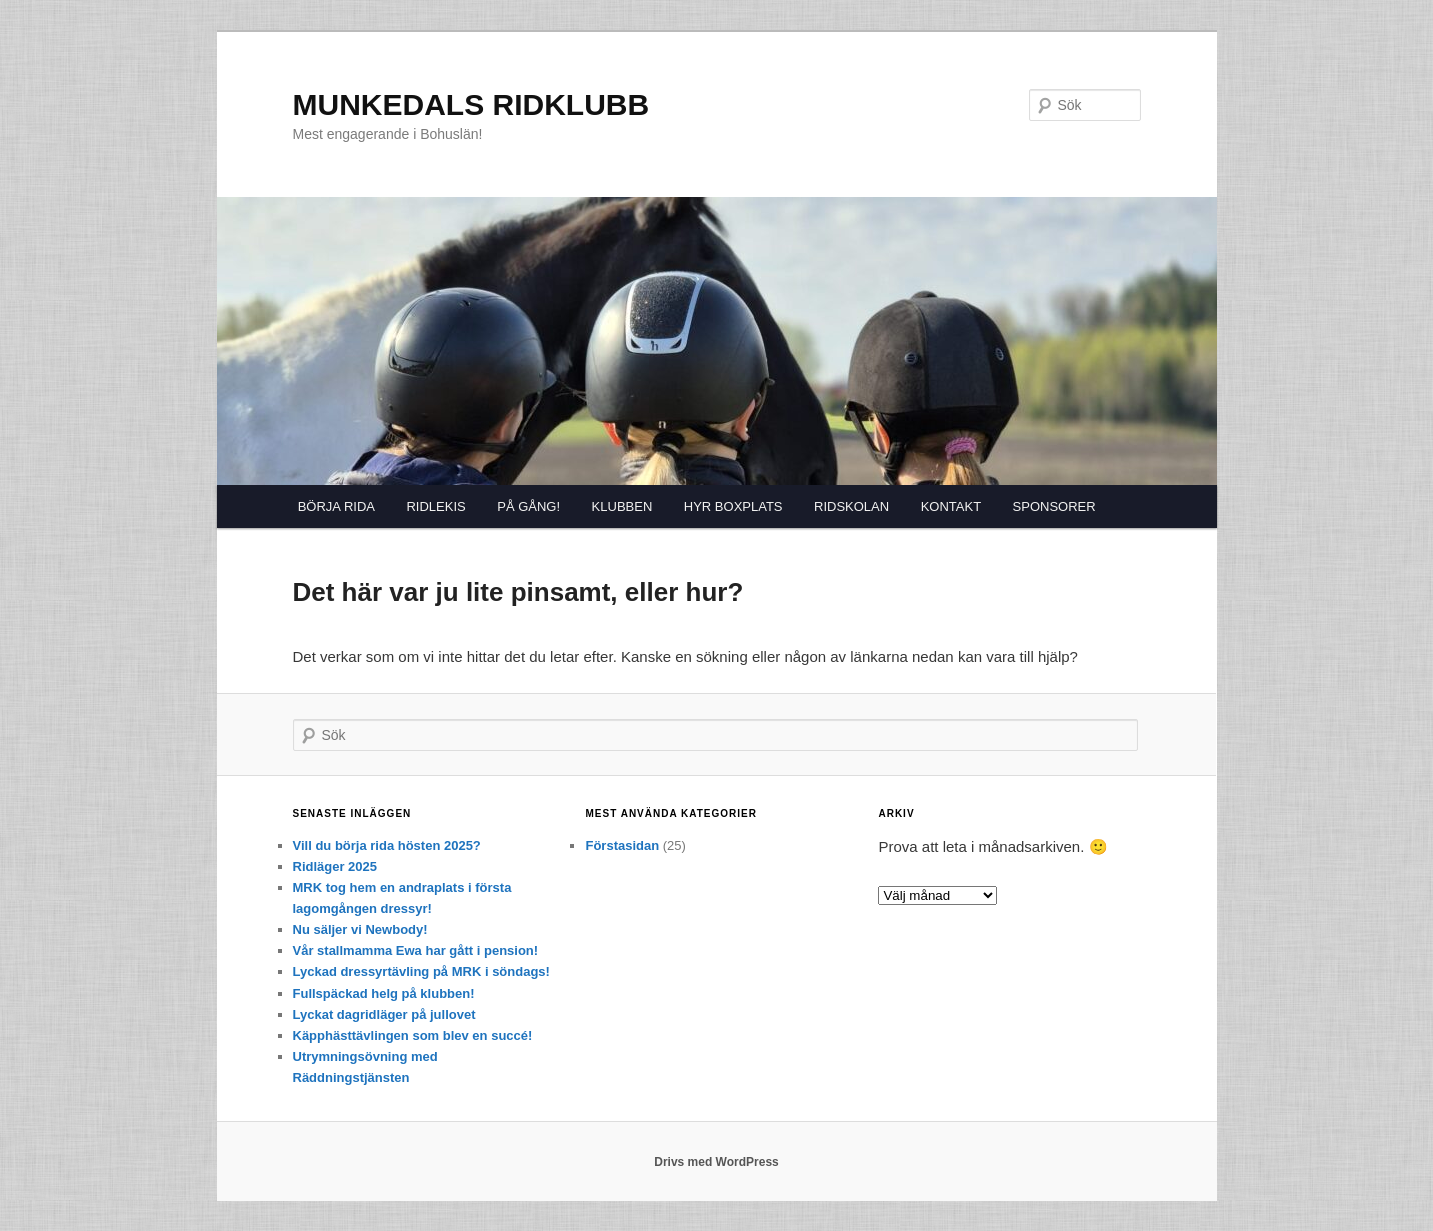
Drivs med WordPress (716, 1162)
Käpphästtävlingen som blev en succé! (413, 1035)
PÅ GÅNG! (528, 506)
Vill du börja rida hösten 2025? (387, 845)
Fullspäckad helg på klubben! (384, 993)
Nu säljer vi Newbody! (360, 929)
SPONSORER (1054, 506)
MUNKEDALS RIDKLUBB (471, 104)
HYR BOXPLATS (733, 506)
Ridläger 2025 (335, 866)
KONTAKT (951, 506)
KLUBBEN (622, 506)
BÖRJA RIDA (336, 506)
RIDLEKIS (435, 506)
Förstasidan (622, 845)
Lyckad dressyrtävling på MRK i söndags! (421, 971)
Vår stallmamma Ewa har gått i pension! (416, 950)
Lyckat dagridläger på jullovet (384, 1014)
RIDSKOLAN (851, 506)
